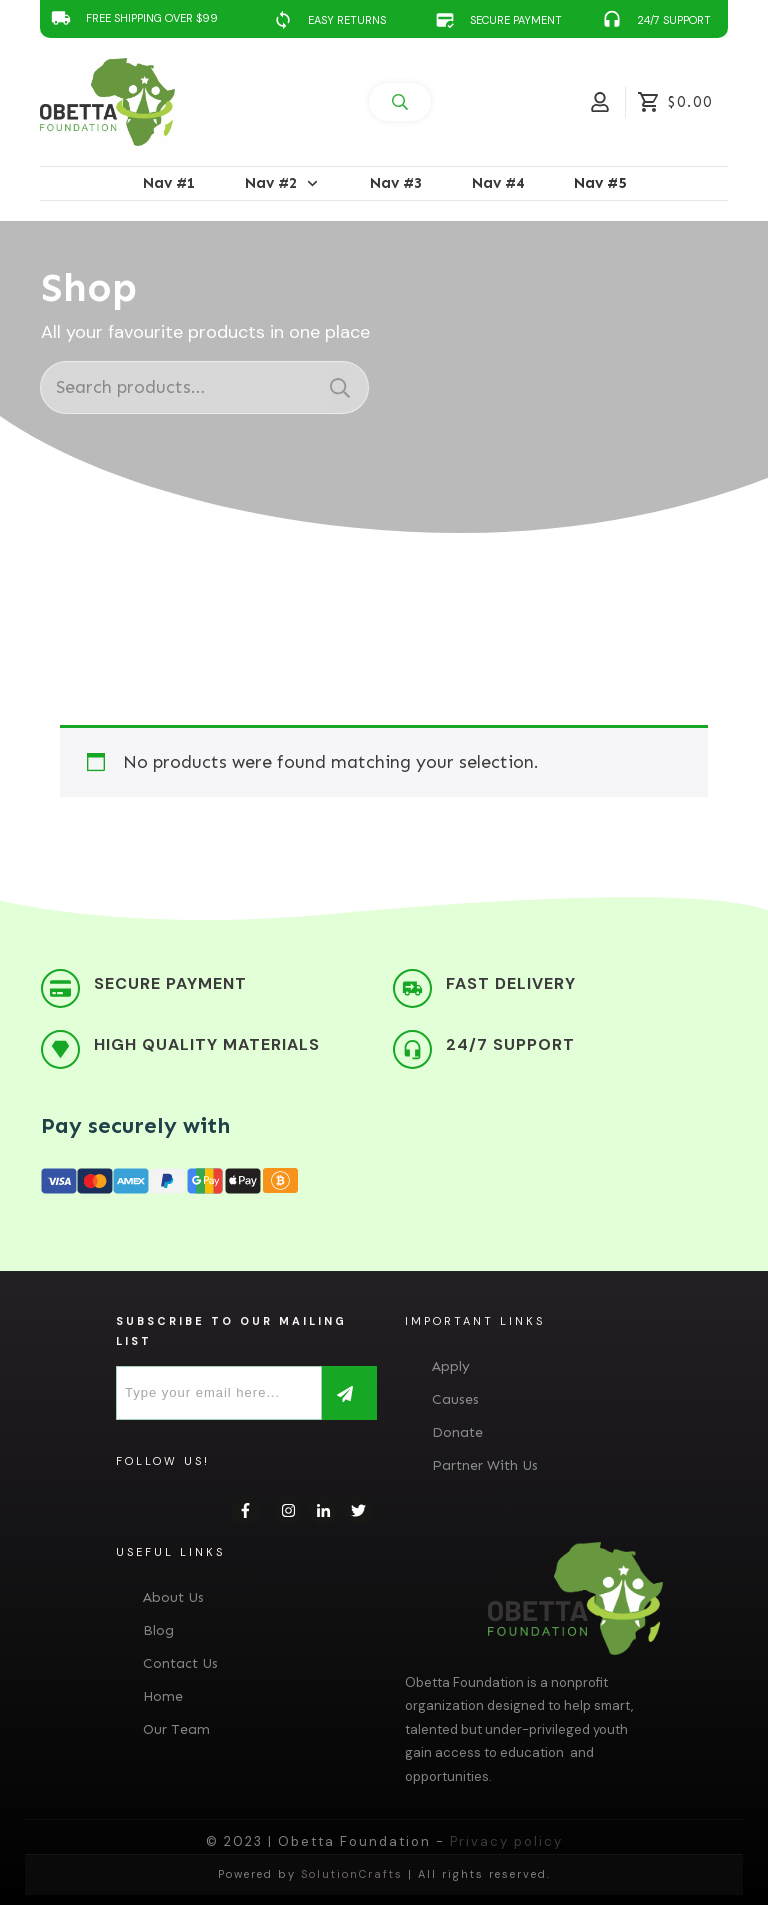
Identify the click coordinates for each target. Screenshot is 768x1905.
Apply (451, 1366)
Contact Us (180, 1663)
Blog (158, 1630)
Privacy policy (506, 1841)
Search (340, 387)
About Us (173, 1597)
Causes (455, 1399)
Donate (457, 1432)
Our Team (176, 1729)
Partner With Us (485, 1465)
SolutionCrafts (352, 1874)
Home (163, 1696)
